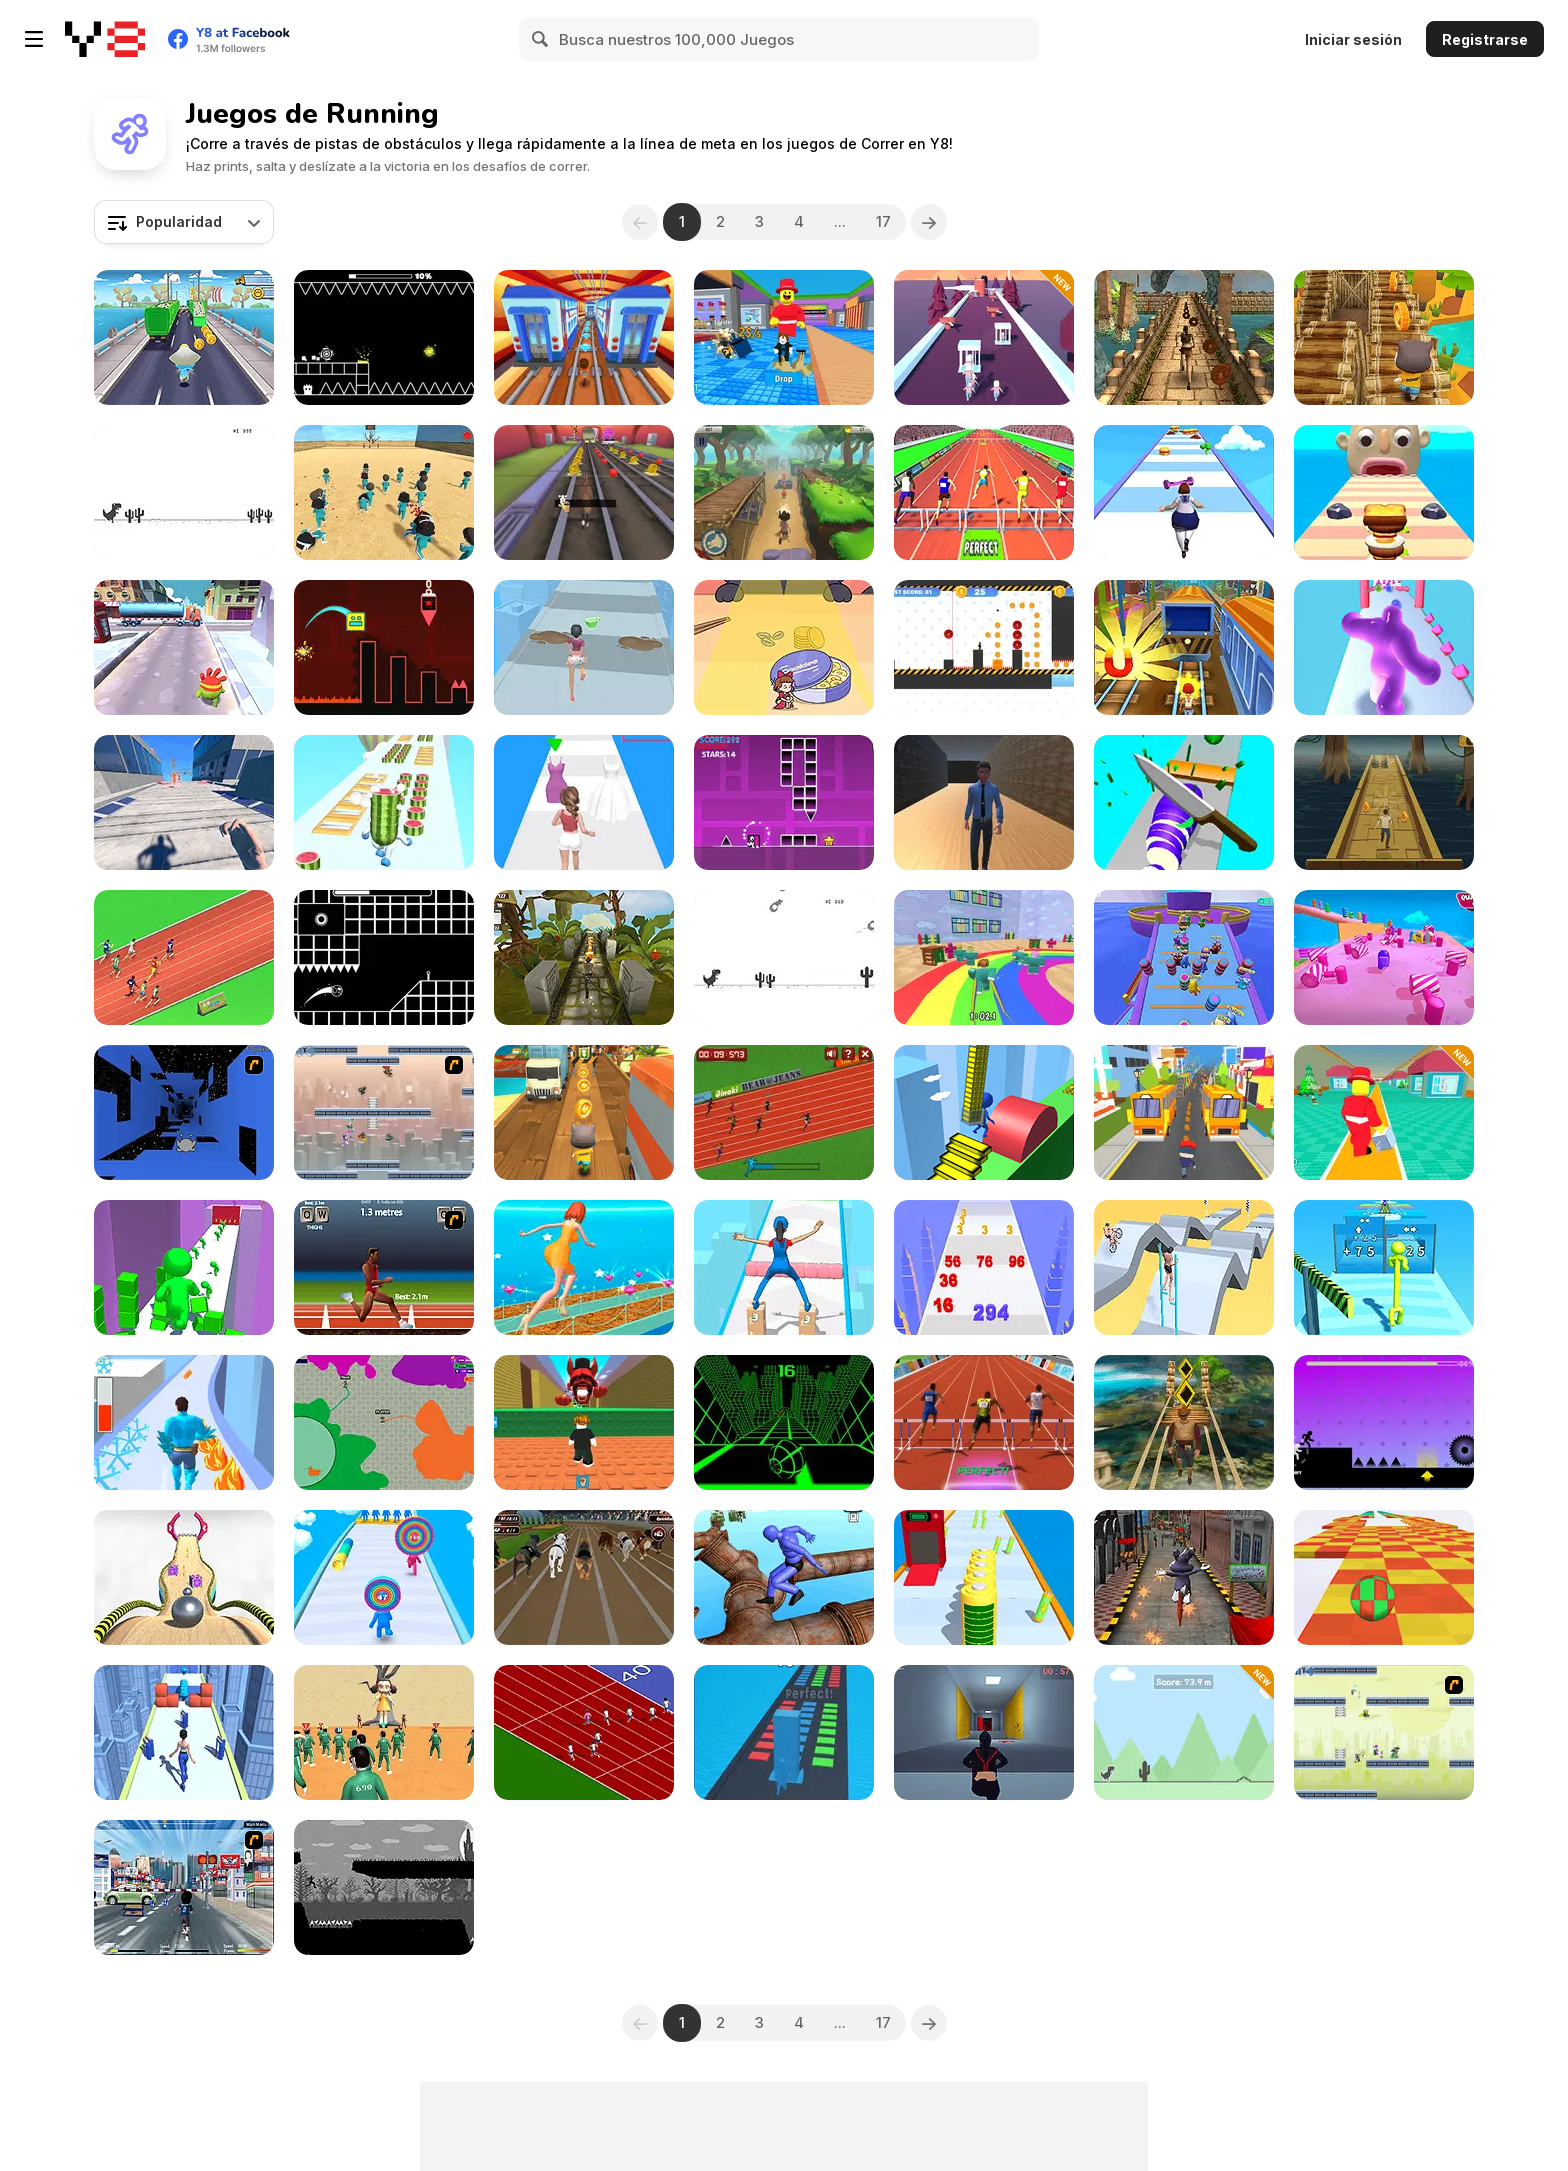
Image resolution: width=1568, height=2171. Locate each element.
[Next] (929, 222)
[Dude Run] (784, 492)
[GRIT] (384, 1887)
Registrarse (1485, 39)
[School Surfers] (1184, 1112)
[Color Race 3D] (184, 1267)
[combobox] (184, 222)
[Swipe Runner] (1184, 1267)
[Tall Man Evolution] (1384, 1267)
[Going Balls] (184, 1577)
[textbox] (184, 222)
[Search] (541, 39)
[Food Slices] (1184, 802)
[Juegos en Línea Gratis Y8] (105, 39)
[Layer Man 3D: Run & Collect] (384, 1577)
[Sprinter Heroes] (184, 957)
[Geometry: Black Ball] (384, 337)
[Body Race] (1184, 492)
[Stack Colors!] (784, 1732)
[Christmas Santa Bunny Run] (1184, 1577)
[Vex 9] (984, 647)
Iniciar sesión (1353, 39)
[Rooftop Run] (184, 802)
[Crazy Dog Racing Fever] (584, 1577)
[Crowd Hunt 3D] (984, 337)
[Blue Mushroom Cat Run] (184, 337)
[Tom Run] (584, 1112)
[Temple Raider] (1184, 337)
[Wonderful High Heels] (184, 1732)
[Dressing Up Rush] (584, 802)
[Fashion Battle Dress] (584, 1267)
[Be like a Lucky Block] (1384, 1112)
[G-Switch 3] (1384, 1732)
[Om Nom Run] (184, 647)
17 (883, 221)
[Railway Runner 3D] (584, 337)
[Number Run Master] (984, 1267)
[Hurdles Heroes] (984, 492)
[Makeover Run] (584, 647)
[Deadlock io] (384, 1422)
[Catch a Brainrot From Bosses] (784, 337)
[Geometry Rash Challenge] (784, 802)
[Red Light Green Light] (384, 1732)
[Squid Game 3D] (384, 492)
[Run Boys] (1184, 957)
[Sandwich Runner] (1384, 492)
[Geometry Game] (384, 647)
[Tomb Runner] (1184, 1422)
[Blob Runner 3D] (1384, 647)
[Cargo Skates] (784, 1267)
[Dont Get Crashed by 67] (584, 1422)
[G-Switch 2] (384, 1112)
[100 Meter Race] (784, 1112)
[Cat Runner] (1384, 337)
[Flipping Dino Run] (784, 957)
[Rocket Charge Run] (984, 1577)
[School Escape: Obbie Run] (984, 802)
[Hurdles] (984, 1422)
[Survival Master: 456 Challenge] (984, 957)
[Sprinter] (584, 1732)
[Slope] (784, 1422)
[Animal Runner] (584, 492)
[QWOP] (384, 1267)
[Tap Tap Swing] (384, 957)
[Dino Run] (184, 492)
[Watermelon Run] (384, 802)
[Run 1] (184, 1112)
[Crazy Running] (184, 1887)
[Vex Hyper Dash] (1384, 1422)
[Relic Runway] (584, 957)
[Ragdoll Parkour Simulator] (784, 1577)
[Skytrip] (1384, 1577)
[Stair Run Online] (984, 1112)
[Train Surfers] (1184, 647)
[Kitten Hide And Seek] (784, 647)
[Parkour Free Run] (984, 1732)
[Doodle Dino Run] (1184, 1732)
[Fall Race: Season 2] (1384, 957)
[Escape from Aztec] (1384, 802)
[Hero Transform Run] (184, 1422)
